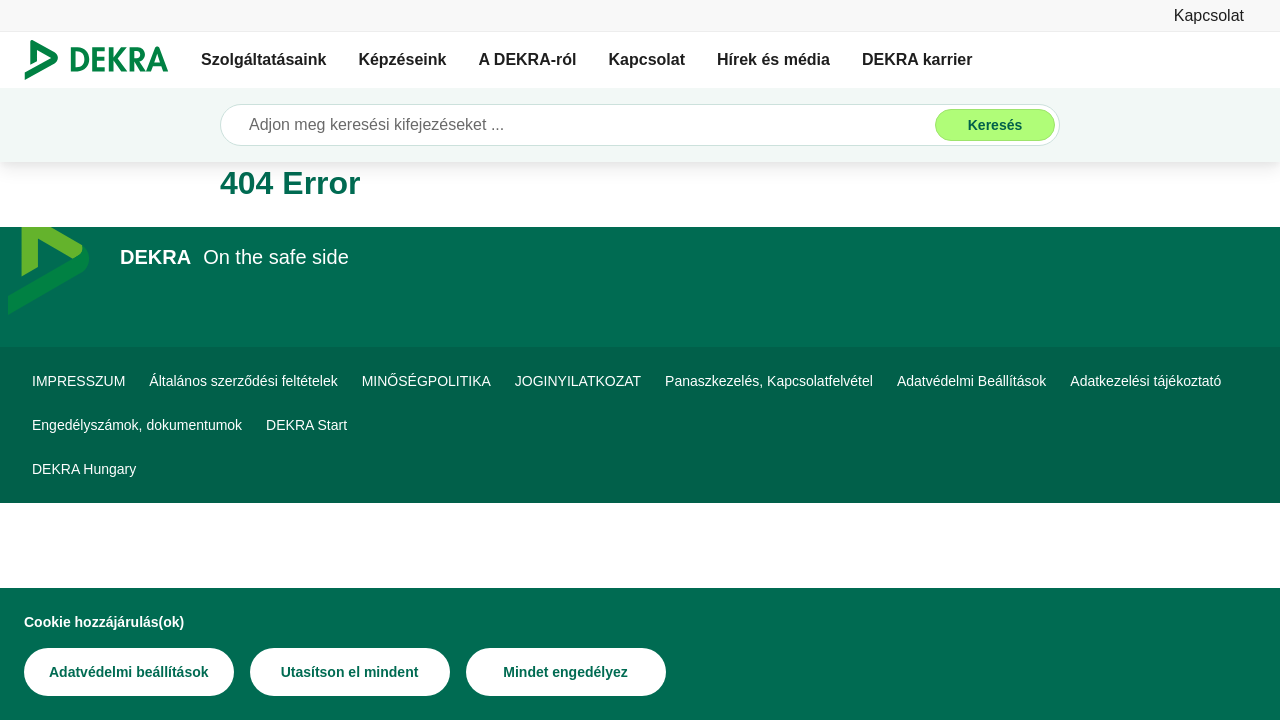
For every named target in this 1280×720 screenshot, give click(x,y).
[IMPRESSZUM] (78, 381)
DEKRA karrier (917, 59)
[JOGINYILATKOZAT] (578, 381)
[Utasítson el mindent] (350, 672)
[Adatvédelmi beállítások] (129, 672)
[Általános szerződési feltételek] (243, 381)
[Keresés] (995, 125)
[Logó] (104, 60)
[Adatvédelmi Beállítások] (971, 381)
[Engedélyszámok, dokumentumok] (137, 425)
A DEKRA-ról (527, 59)
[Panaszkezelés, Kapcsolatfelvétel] (769, 381)
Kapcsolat (647, 59)
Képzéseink (402, 59)
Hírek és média (773, 59)
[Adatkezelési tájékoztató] (1145, 381)
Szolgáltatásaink (263, 59)
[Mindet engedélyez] (566, 672)
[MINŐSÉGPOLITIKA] (426, 381)
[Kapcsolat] (1209, 15)
